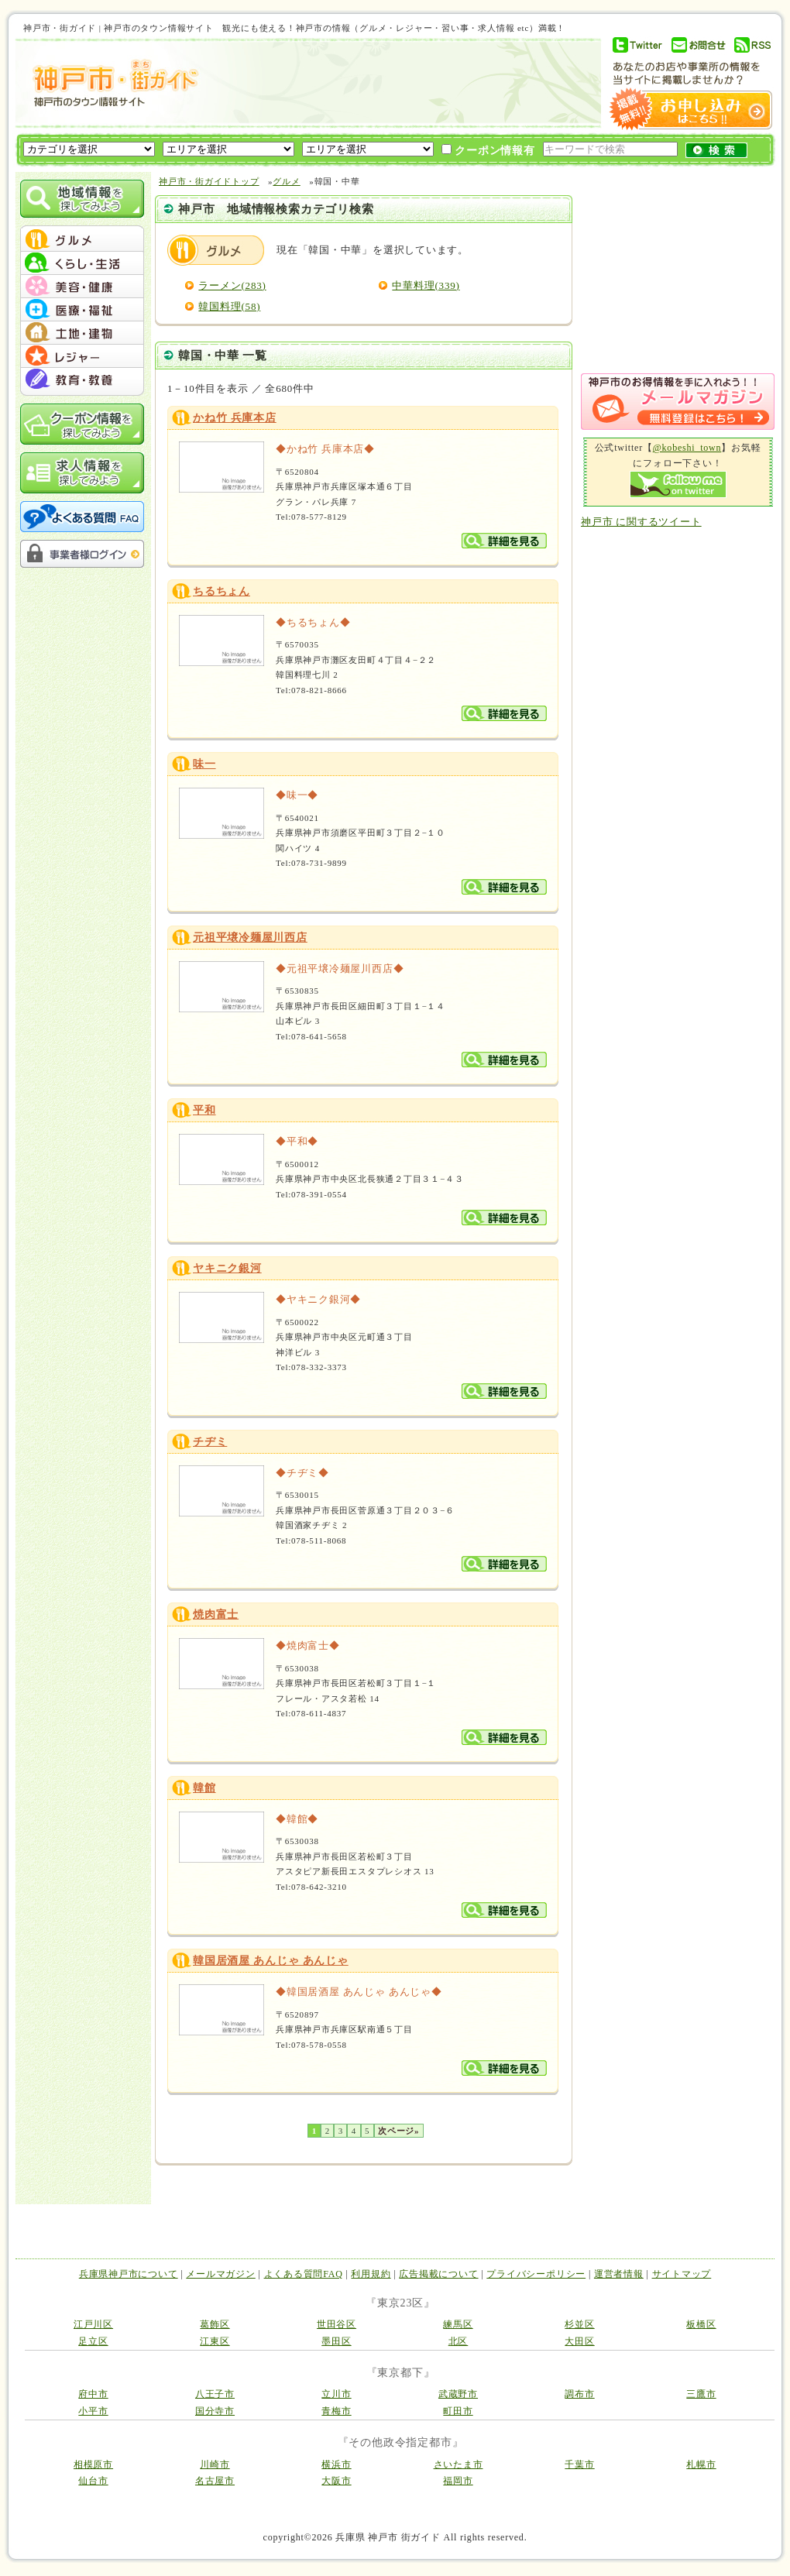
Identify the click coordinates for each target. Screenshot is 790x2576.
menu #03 (82, 286)
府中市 (93, 2394)
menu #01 (82, 240)
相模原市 (93, 2464)
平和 (204, 1110)
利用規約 (370, 2274)
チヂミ (210, 1442)
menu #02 (82, 263)
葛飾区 (214, 2324)
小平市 (93, 2411)
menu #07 (82, 379)
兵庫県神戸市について (128, 2274)
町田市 (457, 2411)
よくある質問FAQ (303, 2274)
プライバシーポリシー (536, 2274)
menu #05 (82, 333)
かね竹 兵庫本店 (234, 418)
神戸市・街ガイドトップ (209, 181)
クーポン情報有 (488, 150)
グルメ (216, 250)
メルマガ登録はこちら (678, 401)
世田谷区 (336, 2324)
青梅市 (336, 2411)
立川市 (336, 2394)
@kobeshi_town (687, 447)
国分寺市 (215, 2411)
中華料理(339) (425, 285)
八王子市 (215, 2394)
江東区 (214, 2341)
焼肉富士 (216, 1614)
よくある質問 (82, 516)
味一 (204, 764)
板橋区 (701, 2324)
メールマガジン (220, 2274)
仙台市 (93, 2480)
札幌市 (701, 2464)
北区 (458, 2341)
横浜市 (336, 2464)
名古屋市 (215, 2480)
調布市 (579, 2394)
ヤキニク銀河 (227, 1268)
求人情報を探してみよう (82, 472)
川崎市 (214, 2464)
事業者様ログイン (82, 554)
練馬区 (457, 2324)
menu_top (82, 227)
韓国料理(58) (229, 306)
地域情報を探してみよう (82, 199)
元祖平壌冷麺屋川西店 (250, 937)
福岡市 (457, 2480)
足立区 (93, 2341)
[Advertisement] (298, 137)
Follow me (678, 484)
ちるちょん (221, 591)
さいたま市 (458, 2464)
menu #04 (82, 309)
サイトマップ (682, 2274)
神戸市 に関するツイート (641, 521)
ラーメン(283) (232, 285)
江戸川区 (93, 2324)
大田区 (579, 2341)
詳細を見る (504, 540)
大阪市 (336, 2480)
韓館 (204, 1788)
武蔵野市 (458, 2394)
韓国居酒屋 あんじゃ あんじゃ (271, 1960)
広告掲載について (438, 2274)
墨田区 (336, 2341)
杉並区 (579, 2324)
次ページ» (398, 2130)
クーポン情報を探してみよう (82, 424)
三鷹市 (701, 2394)
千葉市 (579, 2464)
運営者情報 (619, 2274)
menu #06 (82, 356)
